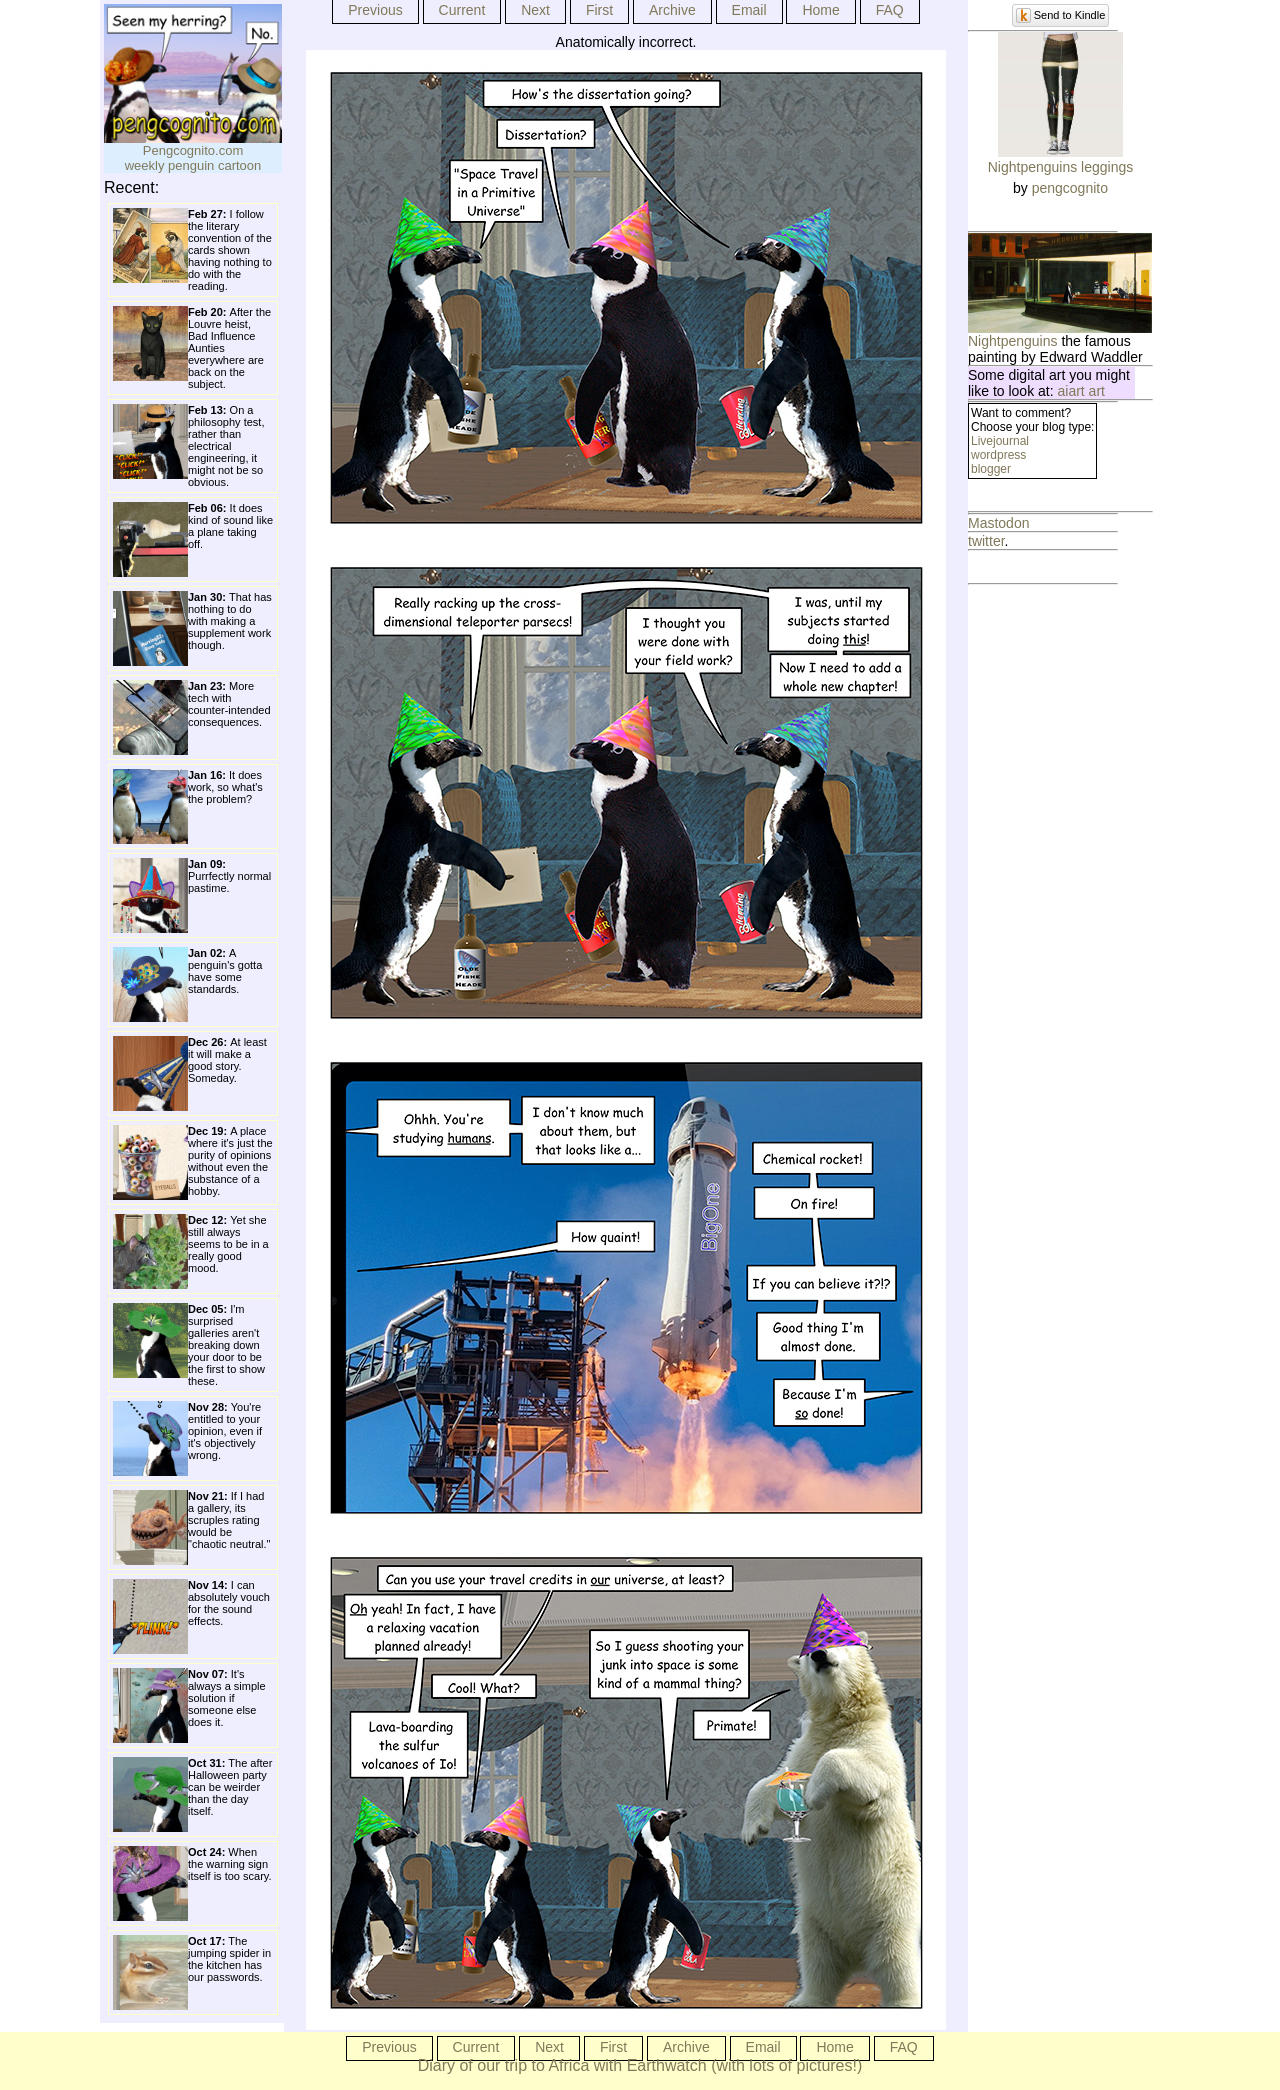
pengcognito (1070, 188)
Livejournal (1000, 441)
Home (820, 10)
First (599, 10)
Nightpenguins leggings (1061, 167)
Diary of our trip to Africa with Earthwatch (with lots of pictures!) (640, 2065)
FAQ (890, 10)
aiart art (1081, 391)
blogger (991, 469)
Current (462, 10)
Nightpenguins (1013, 341)
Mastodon (998, 523)
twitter (986, 541)
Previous (375, 10)
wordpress (998, 455)
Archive (672, 10)
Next (535, 10)
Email (749, 10)
